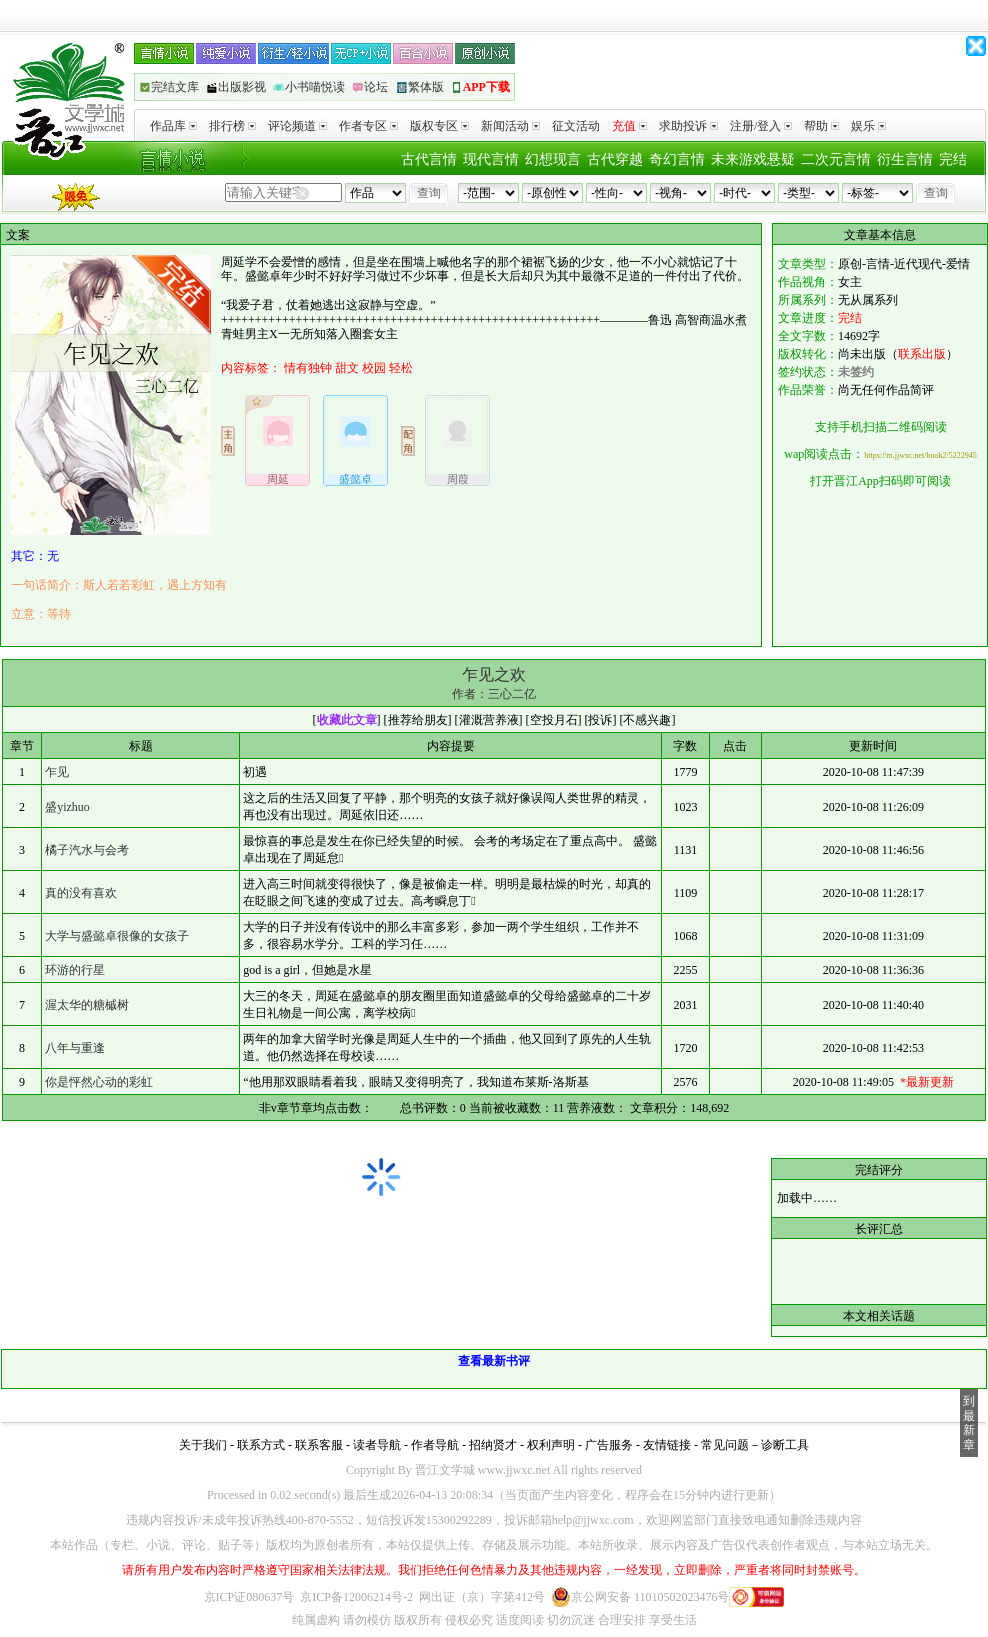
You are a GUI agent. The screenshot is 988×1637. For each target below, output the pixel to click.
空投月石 (554, 720)
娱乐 (868, 126)
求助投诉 (688, 126)
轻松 (401, 368)
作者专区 (368, 126)
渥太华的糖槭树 (87, 1005)
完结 (953, 159)
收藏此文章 (347, 720)
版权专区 (439, 126)
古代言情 (429, 159)
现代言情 (491, 159)
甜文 (347, 368)
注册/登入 (761, 126)
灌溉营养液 (489, 720)
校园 (374, 368)
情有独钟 (308, 368)
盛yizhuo (67, 807)
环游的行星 (75, 970)
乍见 (57, 772)
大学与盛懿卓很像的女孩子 (117, 936)
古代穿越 (615, 159)
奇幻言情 (677, 159)
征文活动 (576, 126)
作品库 (173, 126)
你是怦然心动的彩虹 (99, 1082)
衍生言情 (905, 159)
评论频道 (297, 126)
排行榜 (232, 126)
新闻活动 (510, 126)
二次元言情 (836, 159)
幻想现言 (553, 159)
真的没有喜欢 (81, 893)
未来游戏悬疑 (753, 159)
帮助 (821, 126)
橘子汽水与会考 (87, 850)
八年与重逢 (75, 1048)
